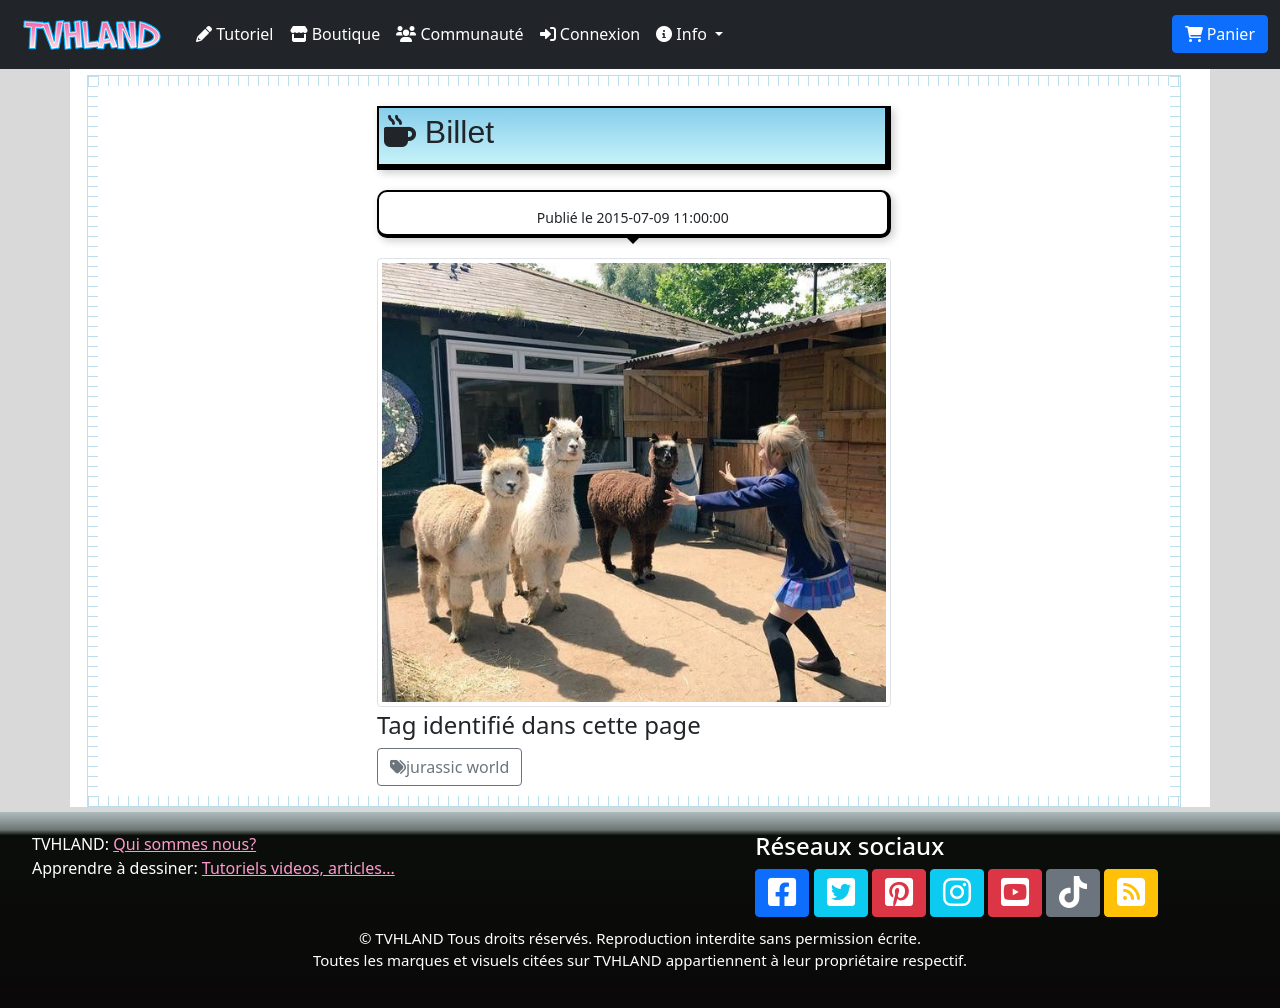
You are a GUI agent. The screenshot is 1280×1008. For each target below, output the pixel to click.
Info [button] (683, 34)
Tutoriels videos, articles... (298, 868)
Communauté (459, 34)
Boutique (335, 34)
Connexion (590, 34)
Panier (1220, 34)
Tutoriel (235, 34)
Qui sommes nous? (184, 844)
